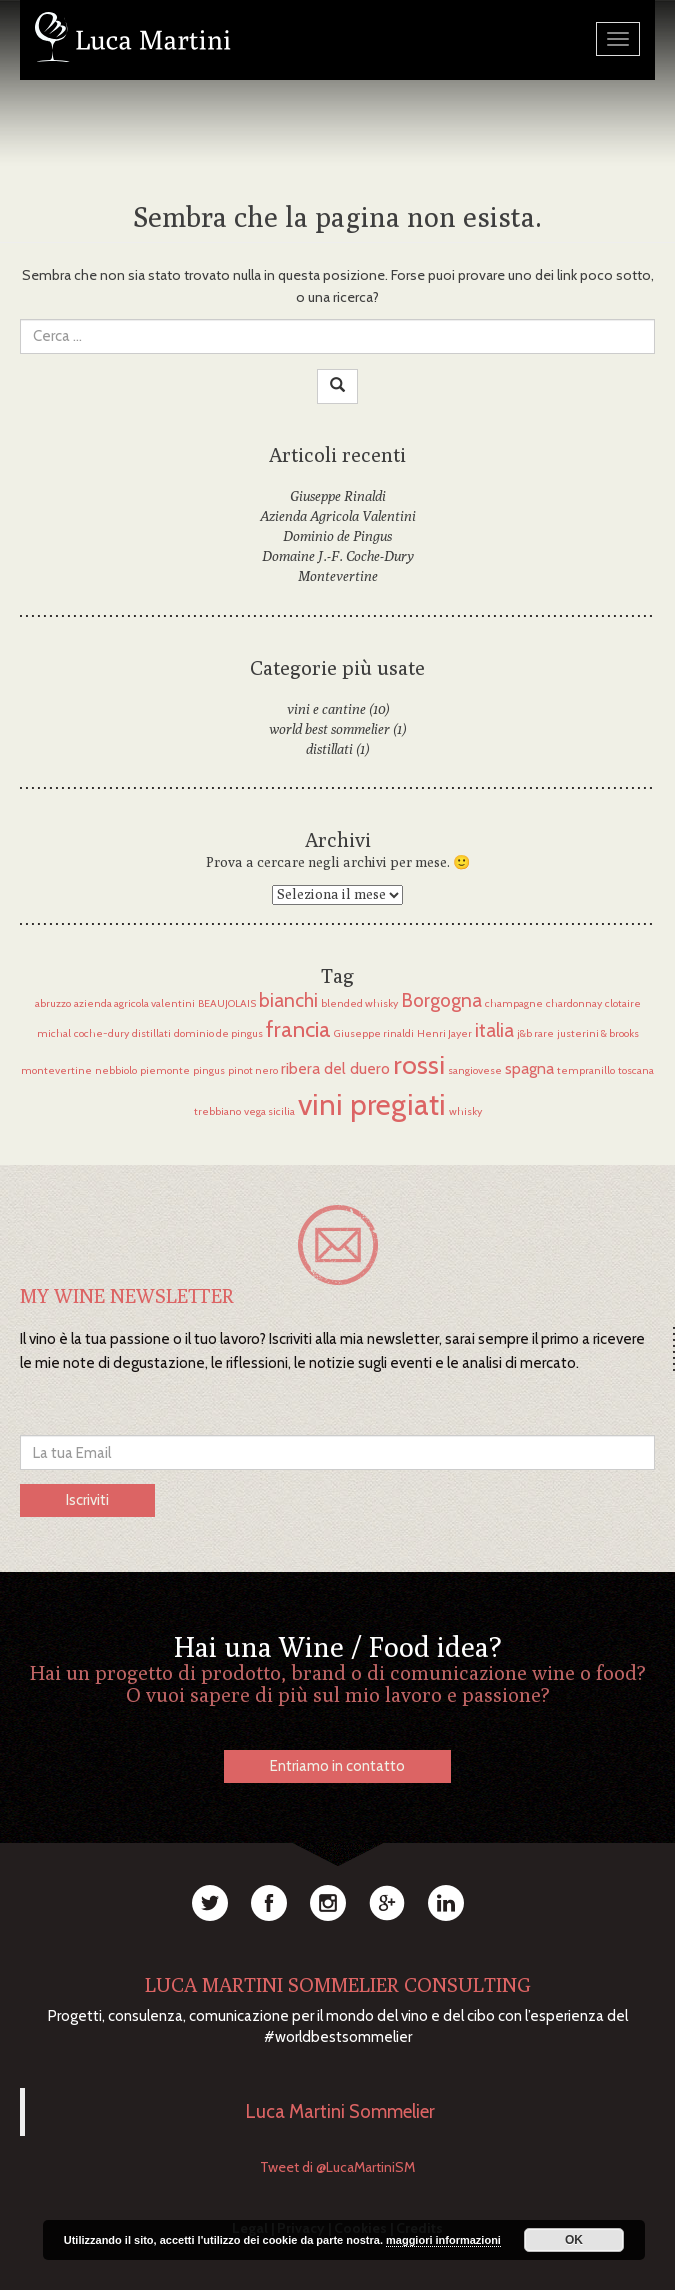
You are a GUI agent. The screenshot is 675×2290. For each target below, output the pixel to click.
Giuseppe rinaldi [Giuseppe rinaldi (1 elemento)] (374, 1033)
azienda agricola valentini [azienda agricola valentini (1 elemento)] (134, 1003)
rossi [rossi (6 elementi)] (419, 1064)
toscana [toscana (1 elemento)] (636, 1070)
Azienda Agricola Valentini (338, 516)
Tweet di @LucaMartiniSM (337, 2167)
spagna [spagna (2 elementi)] (529, 1068)
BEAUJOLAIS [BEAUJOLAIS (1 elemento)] (227, 1003)
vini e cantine (326, 709)
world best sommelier (329, 729)
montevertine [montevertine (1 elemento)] (56, 1070)
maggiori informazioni (443, 2240)
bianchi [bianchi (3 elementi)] (288, 1000)
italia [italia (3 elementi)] (494, 1030)
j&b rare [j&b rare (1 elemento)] (535, 1033)
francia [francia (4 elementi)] (298, 1029)
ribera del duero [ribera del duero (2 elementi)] (335, 1068)
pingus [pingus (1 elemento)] (209, 1070)
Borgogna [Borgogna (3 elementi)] (441, 1000)
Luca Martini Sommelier (340, 2111)
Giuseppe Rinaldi (338, 496)
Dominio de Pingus (337, 536)
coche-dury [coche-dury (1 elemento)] (101, 1033)
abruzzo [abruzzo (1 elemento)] (53, 1003)
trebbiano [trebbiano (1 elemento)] (217, 1111)
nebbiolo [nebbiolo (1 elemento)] (116, 1070)
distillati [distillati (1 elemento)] (151, 1033)
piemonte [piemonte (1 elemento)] (165, 1070)
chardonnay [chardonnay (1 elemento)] (574, 1003)
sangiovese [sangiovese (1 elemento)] (475, 1070)
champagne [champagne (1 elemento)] (514, 1003)
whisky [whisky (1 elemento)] (465, 1111)
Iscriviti (87, 1500)
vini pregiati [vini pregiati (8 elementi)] (372, 1104)
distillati (329, 749)
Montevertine (338, 576)
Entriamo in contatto (337, 1766)
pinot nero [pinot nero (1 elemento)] (253, 1070)
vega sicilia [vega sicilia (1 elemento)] (269, 1111)
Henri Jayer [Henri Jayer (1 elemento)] (444, 1033)
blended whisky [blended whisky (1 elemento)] (359, 1003)
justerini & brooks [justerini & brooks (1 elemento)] (598, 1033)
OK (574, 2240)
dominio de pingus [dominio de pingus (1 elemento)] (218, 1033)
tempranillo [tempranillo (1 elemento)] (586, 1070)
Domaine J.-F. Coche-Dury (338, 556)
